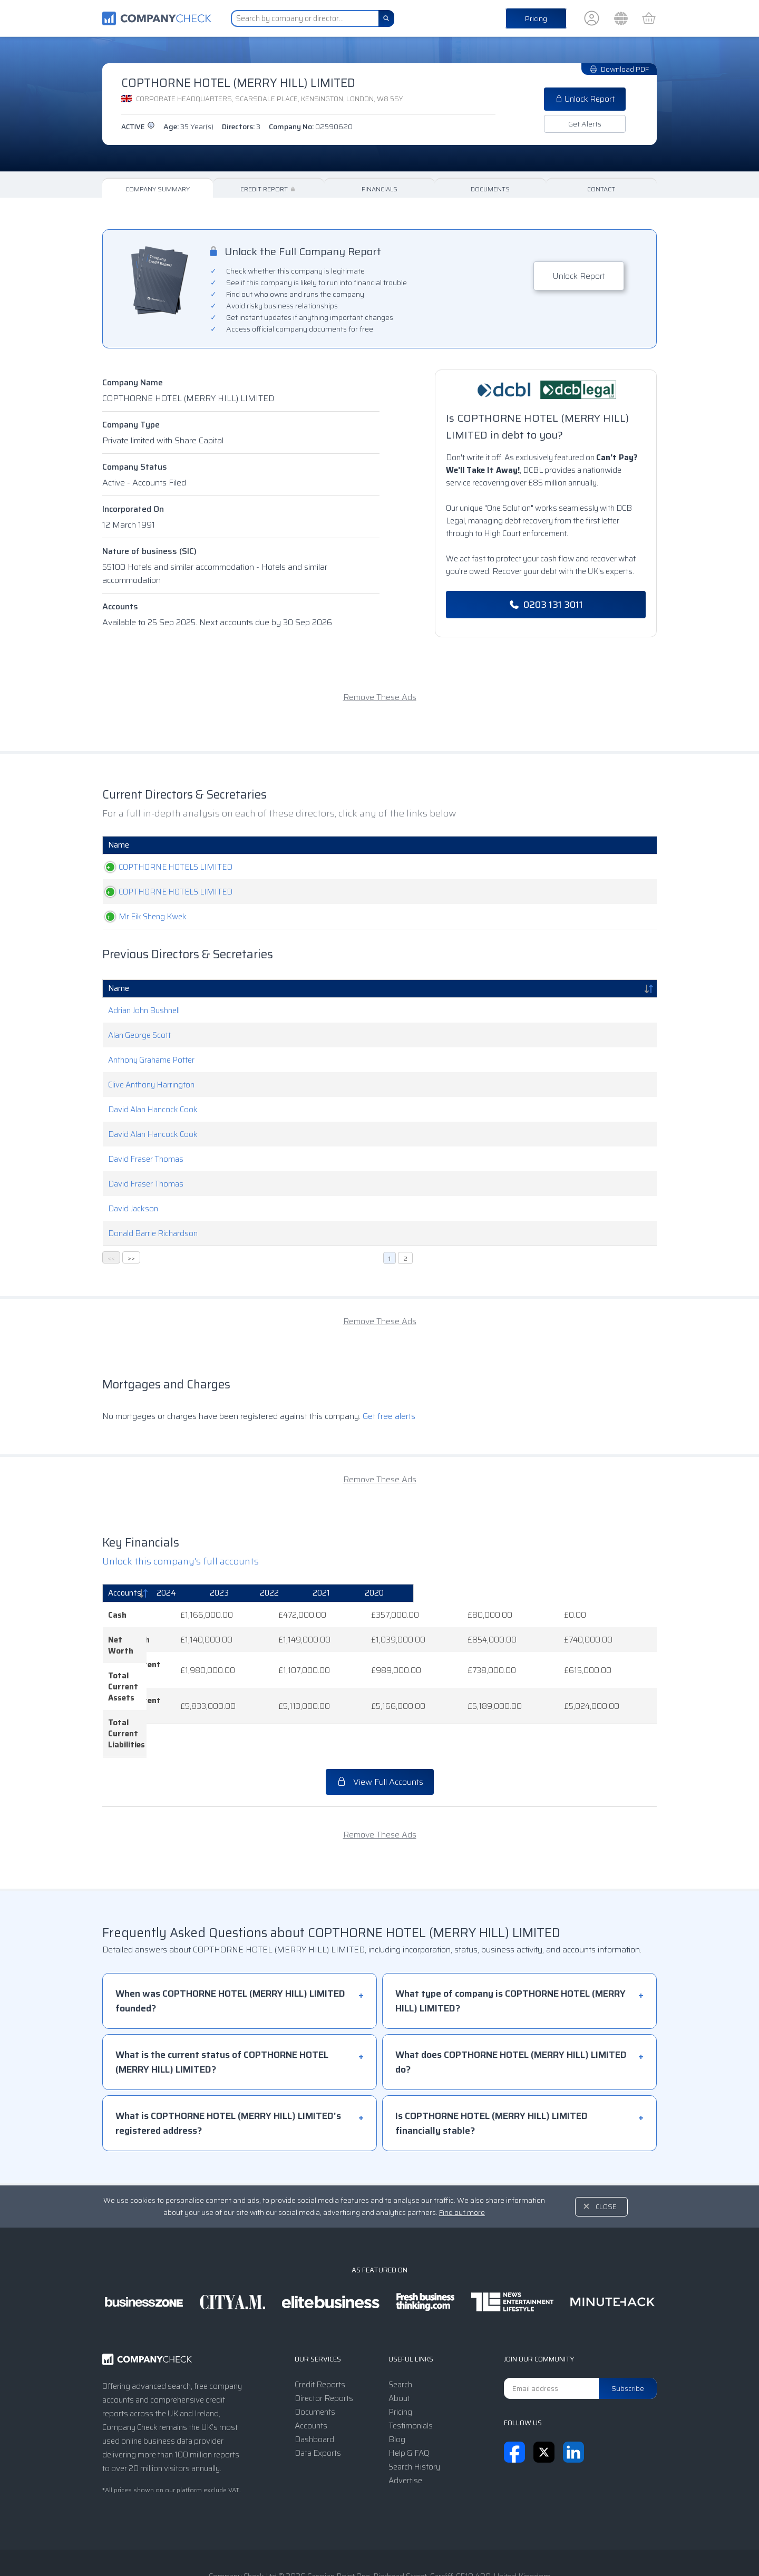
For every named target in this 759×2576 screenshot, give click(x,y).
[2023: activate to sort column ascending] (366, 1593)
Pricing (536, 18)
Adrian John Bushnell (144, 1010)
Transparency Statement (449, 2546)
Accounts (120, 606)
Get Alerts (584, 124)
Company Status (134, 466)
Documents (490, 189)
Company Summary (157, 189)
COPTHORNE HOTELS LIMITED (165, 867)
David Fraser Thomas (145, 1159)
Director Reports (324, 2343)
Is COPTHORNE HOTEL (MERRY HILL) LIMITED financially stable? (491, 2068)
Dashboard (314, 2384)
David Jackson (133, 1208)
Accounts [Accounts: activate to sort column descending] (124, 1593)
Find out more (462, 2157)
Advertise (405, 2425)
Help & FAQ (408, 2398)
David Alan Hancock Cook (153, 1109)
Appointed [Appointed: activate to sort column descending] (592, 845)
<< (111, 1258)
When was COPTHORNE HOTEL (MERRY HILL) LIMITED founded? (230, 1946)
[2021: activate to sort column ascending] (530, 1593)
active (138, 126)
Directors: (241, 126)
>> (131, 1258)
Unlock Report (585, 99)
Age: (188, 126)
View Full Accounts (379, 1727)
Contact (601, 189)
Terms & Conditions (290, 2546)
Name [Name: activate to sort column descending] (118, 988)
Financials (379, 189)
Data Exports (318, 2398)
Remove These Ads (379, 697)
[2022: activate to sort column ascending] (447, 1593)
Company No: (311, 126)
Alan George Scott (139, 1035)
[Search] (386, 18)
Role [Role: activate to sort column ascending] (340, 845)
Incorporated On (133, 509)
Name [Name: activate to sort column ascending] (118, 845)
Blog (396, 2384)
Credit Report (268, 189)
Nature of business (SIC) (149, 551)
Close (606, 2151)
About (399, 2343)
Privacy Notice (364, 2546)
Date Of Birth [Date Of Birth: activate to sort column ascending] (493, 845)
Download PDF (619, 69)
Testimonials (410, 2371)
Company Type (131, 424)
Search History (414, 2412)
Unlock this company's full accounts (180, 1561)
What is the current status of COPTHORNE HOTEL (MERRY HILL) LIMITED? (221, 2007)
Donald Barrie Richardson (153, 1233)
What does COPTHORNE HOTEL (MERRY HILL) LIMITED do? (511, 2007)
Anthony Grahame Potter (151, 1060)
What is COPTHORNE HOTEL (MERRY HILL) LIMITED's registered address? (228, 2068)
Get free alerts (389, 1416)
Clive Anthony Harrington (151, 1084)
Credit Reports (320, 2330)
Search (400, 2330)
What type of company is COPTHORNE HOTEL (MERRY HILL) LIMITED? (510, 1946)
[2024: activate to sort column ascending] (285, 1593)
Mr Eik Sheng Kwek (142, 916)
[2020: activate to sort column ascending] (614, 1593)
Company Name (132, 382)
